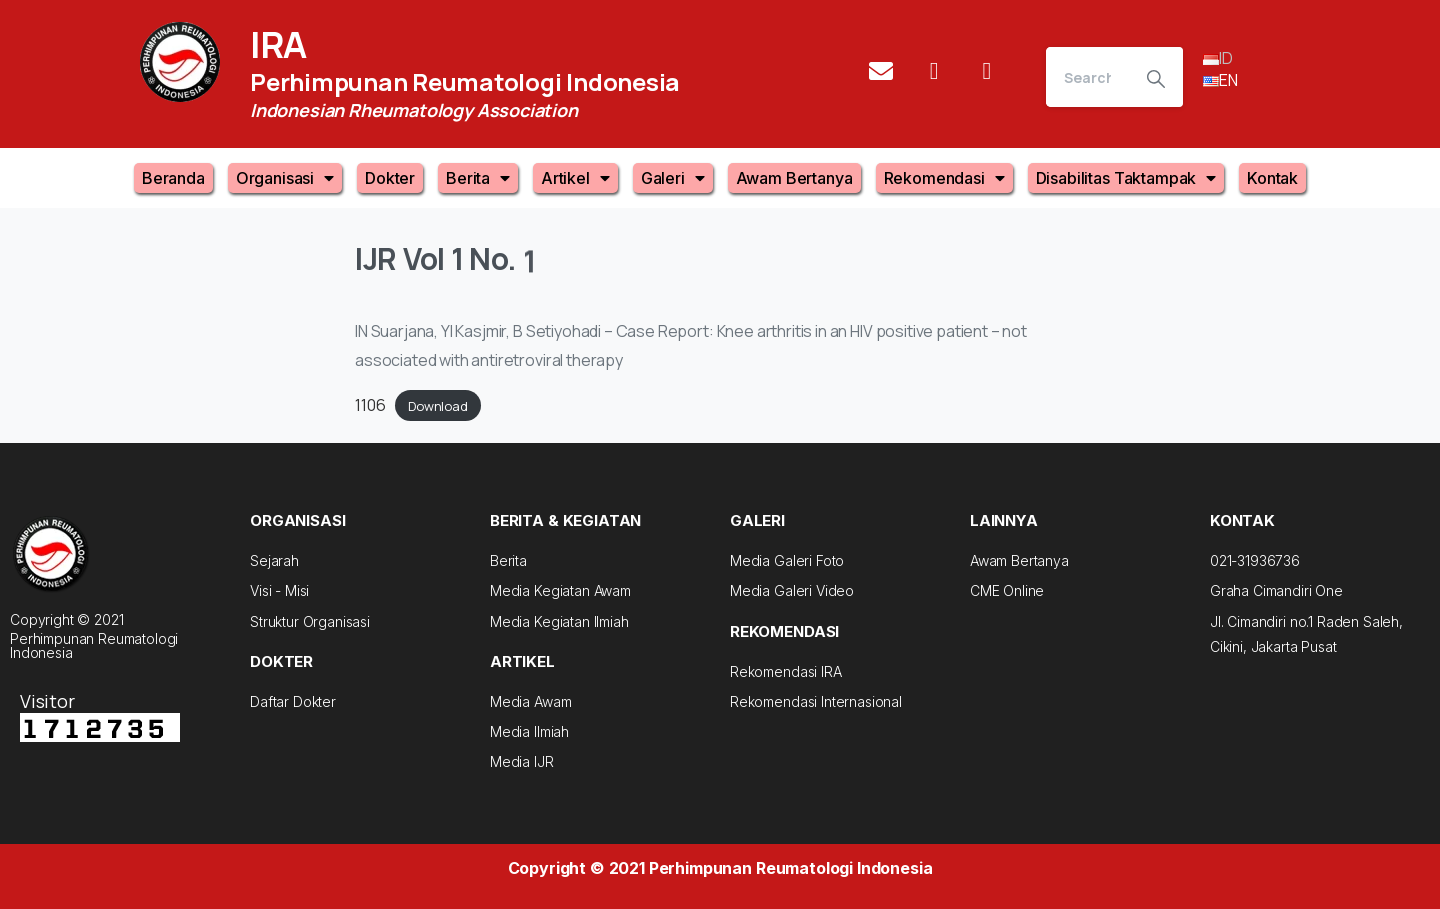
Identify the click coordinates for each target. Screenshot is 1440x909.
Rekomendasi (944, 178)
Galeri (673, 178)
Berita (478, 178)
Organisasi (285, 178)
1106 (370, 405)
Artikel (575, 178)
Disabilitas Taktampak (1126, 178)
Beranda (173, 178)
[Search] (1087, 77)
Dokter (390, 178)
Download (438, 406)
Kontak (1272, 178)
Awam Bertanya (794, 178)
